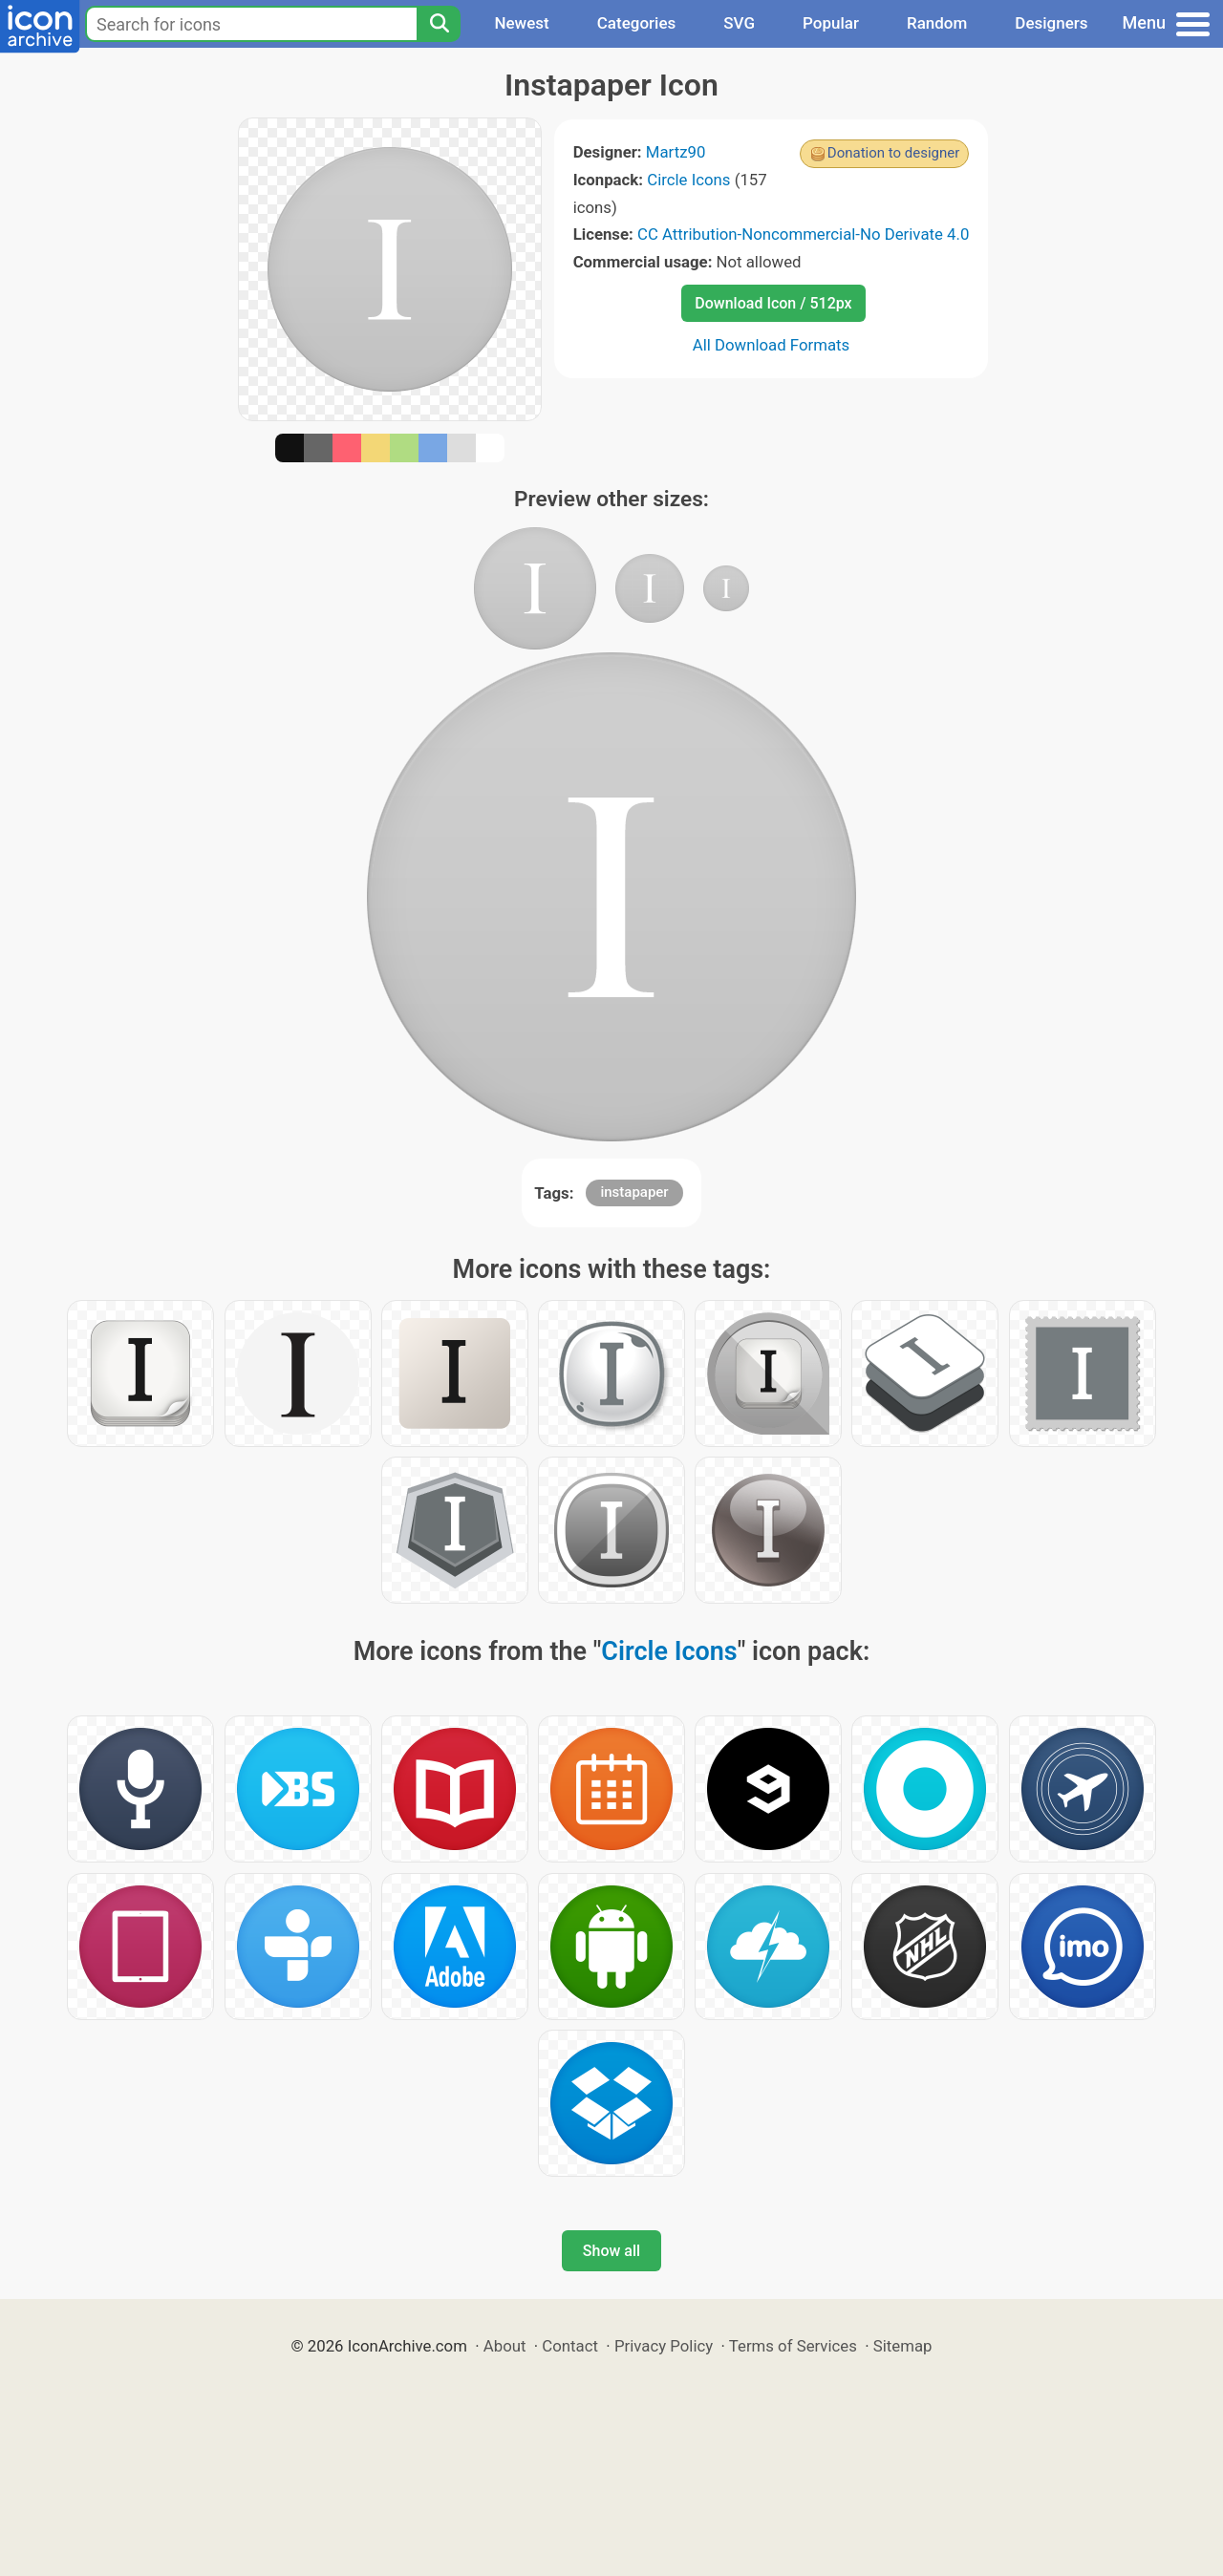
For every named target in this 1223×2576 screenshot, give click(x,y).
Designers (1051, 22)
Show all (611, 2251)
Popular (831, 22)
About (504, 2345)
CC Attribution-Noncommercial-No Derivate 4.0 (803, 234)
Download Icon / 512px (773, 303)
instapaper (634, 1192)
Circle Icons (688, 179)
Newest (521, 22)
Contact (570, 2345)
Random (937, 22)
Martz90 (676, 151)
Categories (636, 22)
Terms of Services (793, 2345)
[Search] (439, 24)
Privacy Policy (663, 2345)
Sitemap (903, 2345)
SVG (739, 22)
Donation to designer (893, 152)
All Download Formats (771, 344)
